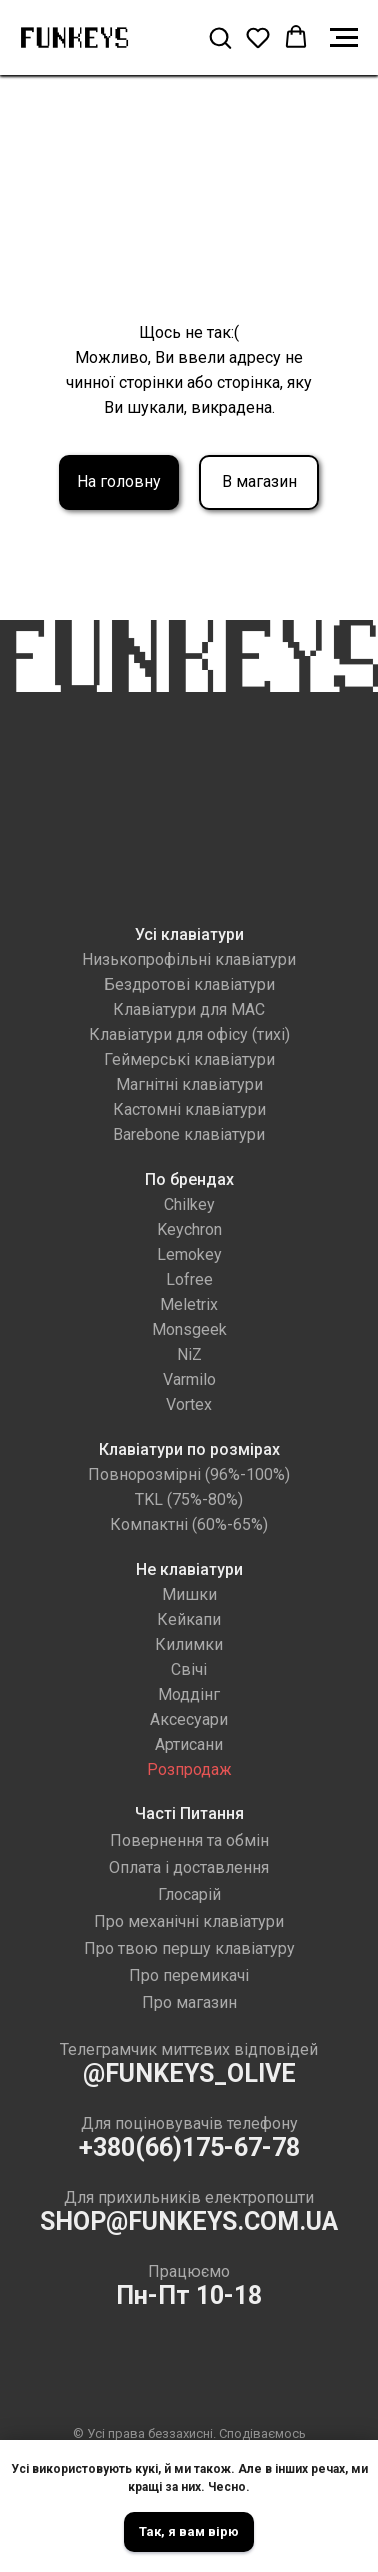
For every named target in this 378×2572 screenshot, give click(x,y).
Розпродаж (189, 1769)
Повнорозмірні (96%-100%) (189, 1474)
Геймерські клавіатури (189, 1059)
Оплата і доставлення (189, 1867)
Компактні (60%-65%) (189, 1524)
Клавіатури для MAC (189, 1009)
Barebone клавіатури (189, 1134)
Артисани (189, 1744)
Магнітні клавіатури (189, 1084)
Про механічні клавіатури (189, 1921)
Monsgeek (189, 1329)
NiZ (189, 1354)
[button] (220, 37)
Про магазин (189, 2002)
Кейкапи (189, 1619)
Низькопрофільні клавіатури (189, 959)
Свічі (189, 1669)
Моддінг (189, 1694)
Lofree (189, 1279)
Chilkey (189, 1204)
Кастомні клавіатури (189, 1109)
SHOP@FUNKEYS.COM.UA (189, 2221)
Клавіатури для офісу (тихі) (189, 1034)
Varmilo (189, 1379)
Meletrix (189, 1304)
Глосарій (189, 1894)
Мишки (189, 1594)
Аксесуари (189, 1719)
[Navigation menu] (344, 38)
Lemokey (189, 1254)
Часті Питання (189, 1813)
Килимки (189, 1644)
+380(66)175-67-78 (189, 2147)
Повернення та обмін (189, 1840)
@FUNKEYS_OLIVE (189, 2073)
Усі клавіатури (189, 934)
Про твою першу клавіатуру (189, 1948)
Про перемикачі (189, 1975)
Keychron (189, 1229)
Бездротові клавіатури (189, 984)
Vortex (189, 1404)
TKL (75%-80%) (189, 1499)
